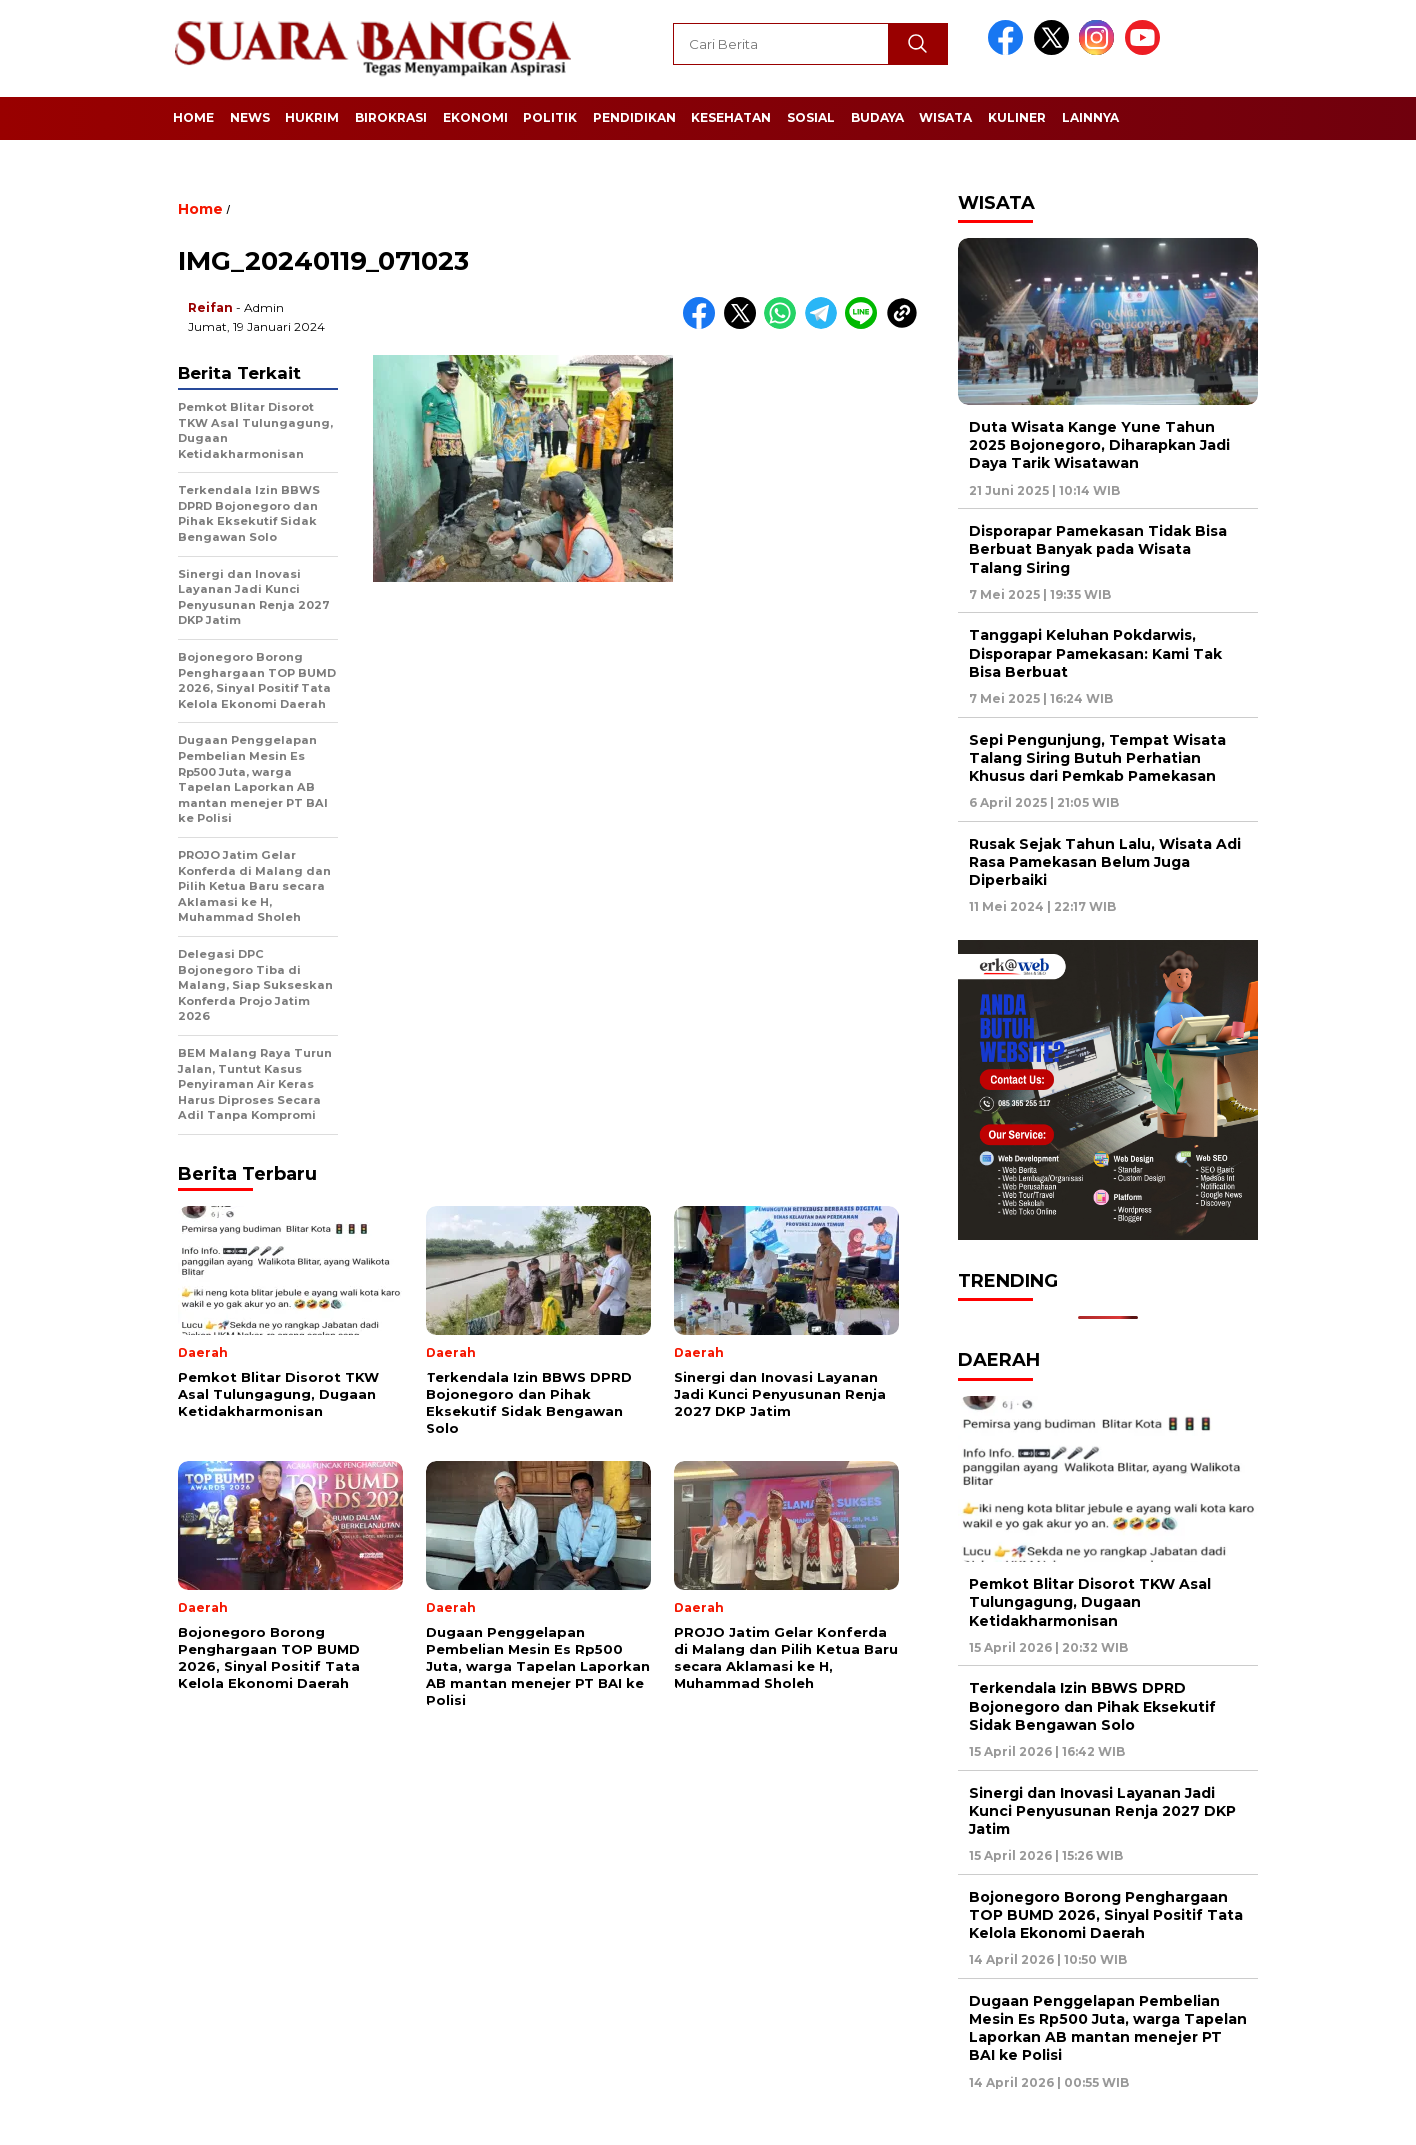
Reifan (210, 307)
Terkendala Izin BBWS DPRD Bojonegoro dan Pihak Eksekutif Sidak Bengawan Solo (1092, 1706)
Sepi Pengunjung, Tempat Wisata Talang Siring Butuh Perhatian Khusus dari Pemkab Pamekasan (1097, 758)
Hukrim (312, 117)
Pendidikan (634, 117)
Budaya (877, 117)
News (250, 117)
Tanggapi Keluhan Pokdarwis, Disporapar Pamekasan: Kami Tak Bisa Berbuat (1095, 653)
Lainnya (1090, 117)
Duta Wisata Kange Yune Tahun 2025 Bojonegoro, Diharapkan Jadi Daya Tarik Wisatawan (1099, 445)
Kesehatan (731, 117)
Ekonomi (475, 117)
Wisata (945, 117)
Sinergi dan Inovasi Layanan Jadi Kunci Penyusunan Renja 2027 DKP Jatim (1102, 1811)
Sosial (811, 117)
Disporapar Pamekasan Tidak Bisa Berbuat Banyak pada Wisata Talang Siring (1098, 549)
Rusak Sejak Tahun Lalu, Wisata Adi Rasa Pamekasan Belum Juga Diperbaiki (1105, 862)
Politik (550, 117)
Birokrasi (391, 117)
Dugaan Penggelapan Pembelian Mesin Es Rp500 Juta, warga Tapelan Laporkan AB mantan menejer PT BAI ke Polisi (1108, 2028)
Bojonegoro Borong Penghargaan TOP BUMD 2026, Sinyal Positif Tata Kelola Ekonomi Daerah (1106, 1915)
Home (193, 117)
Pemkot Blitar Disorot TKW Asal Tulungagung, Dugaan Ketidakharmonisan (1090, 1602)
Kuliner (1017, 117)
